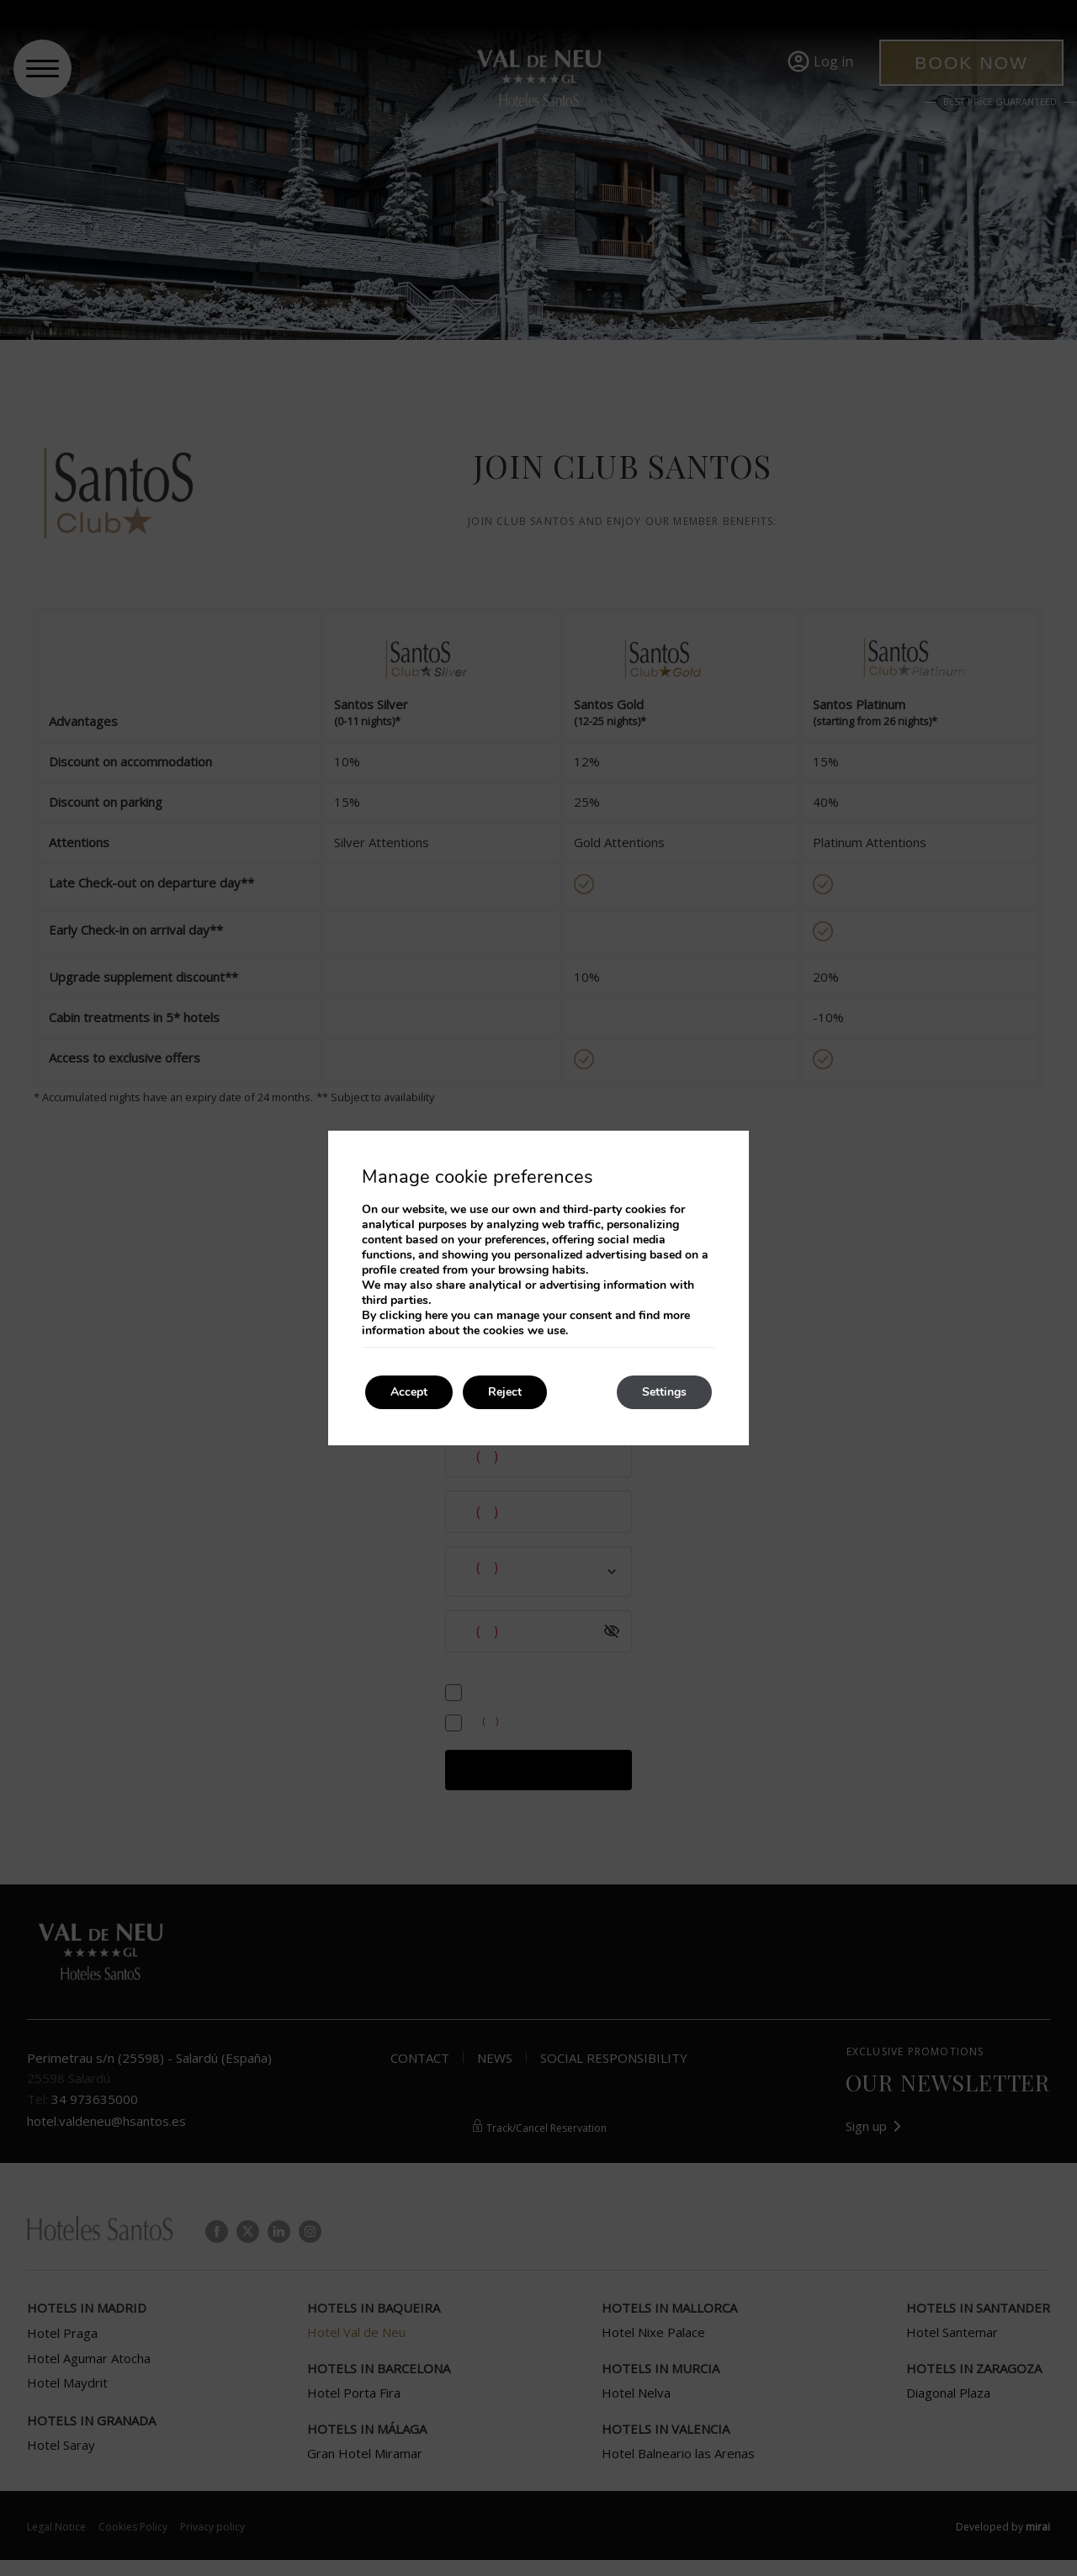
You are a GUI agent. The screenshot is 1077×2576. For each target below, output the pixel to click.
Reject (505, 1392)
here (436, 1315)
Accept (408, 1392)
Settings (664, 1392)
